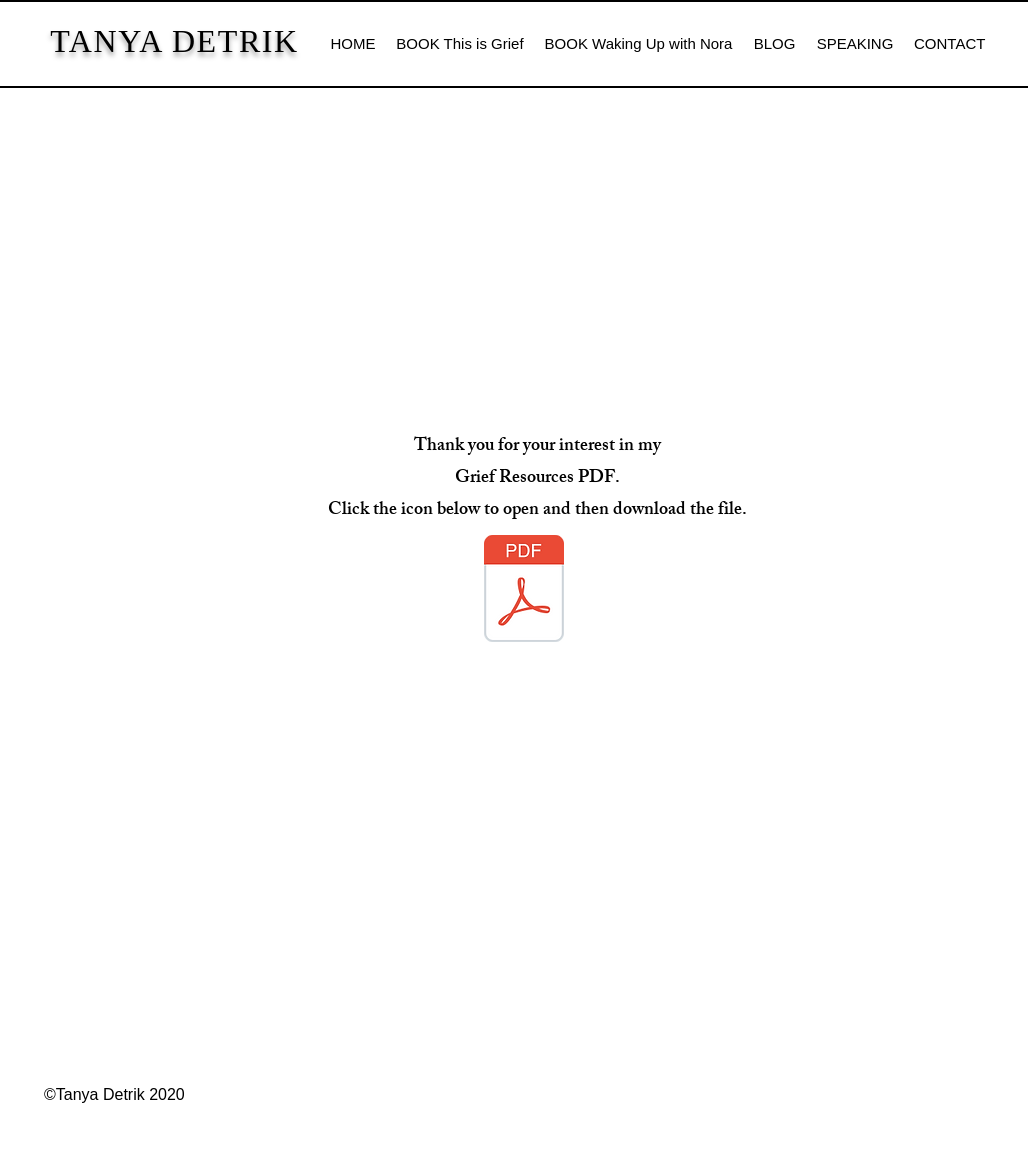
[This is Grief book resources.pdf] (524, 591)
